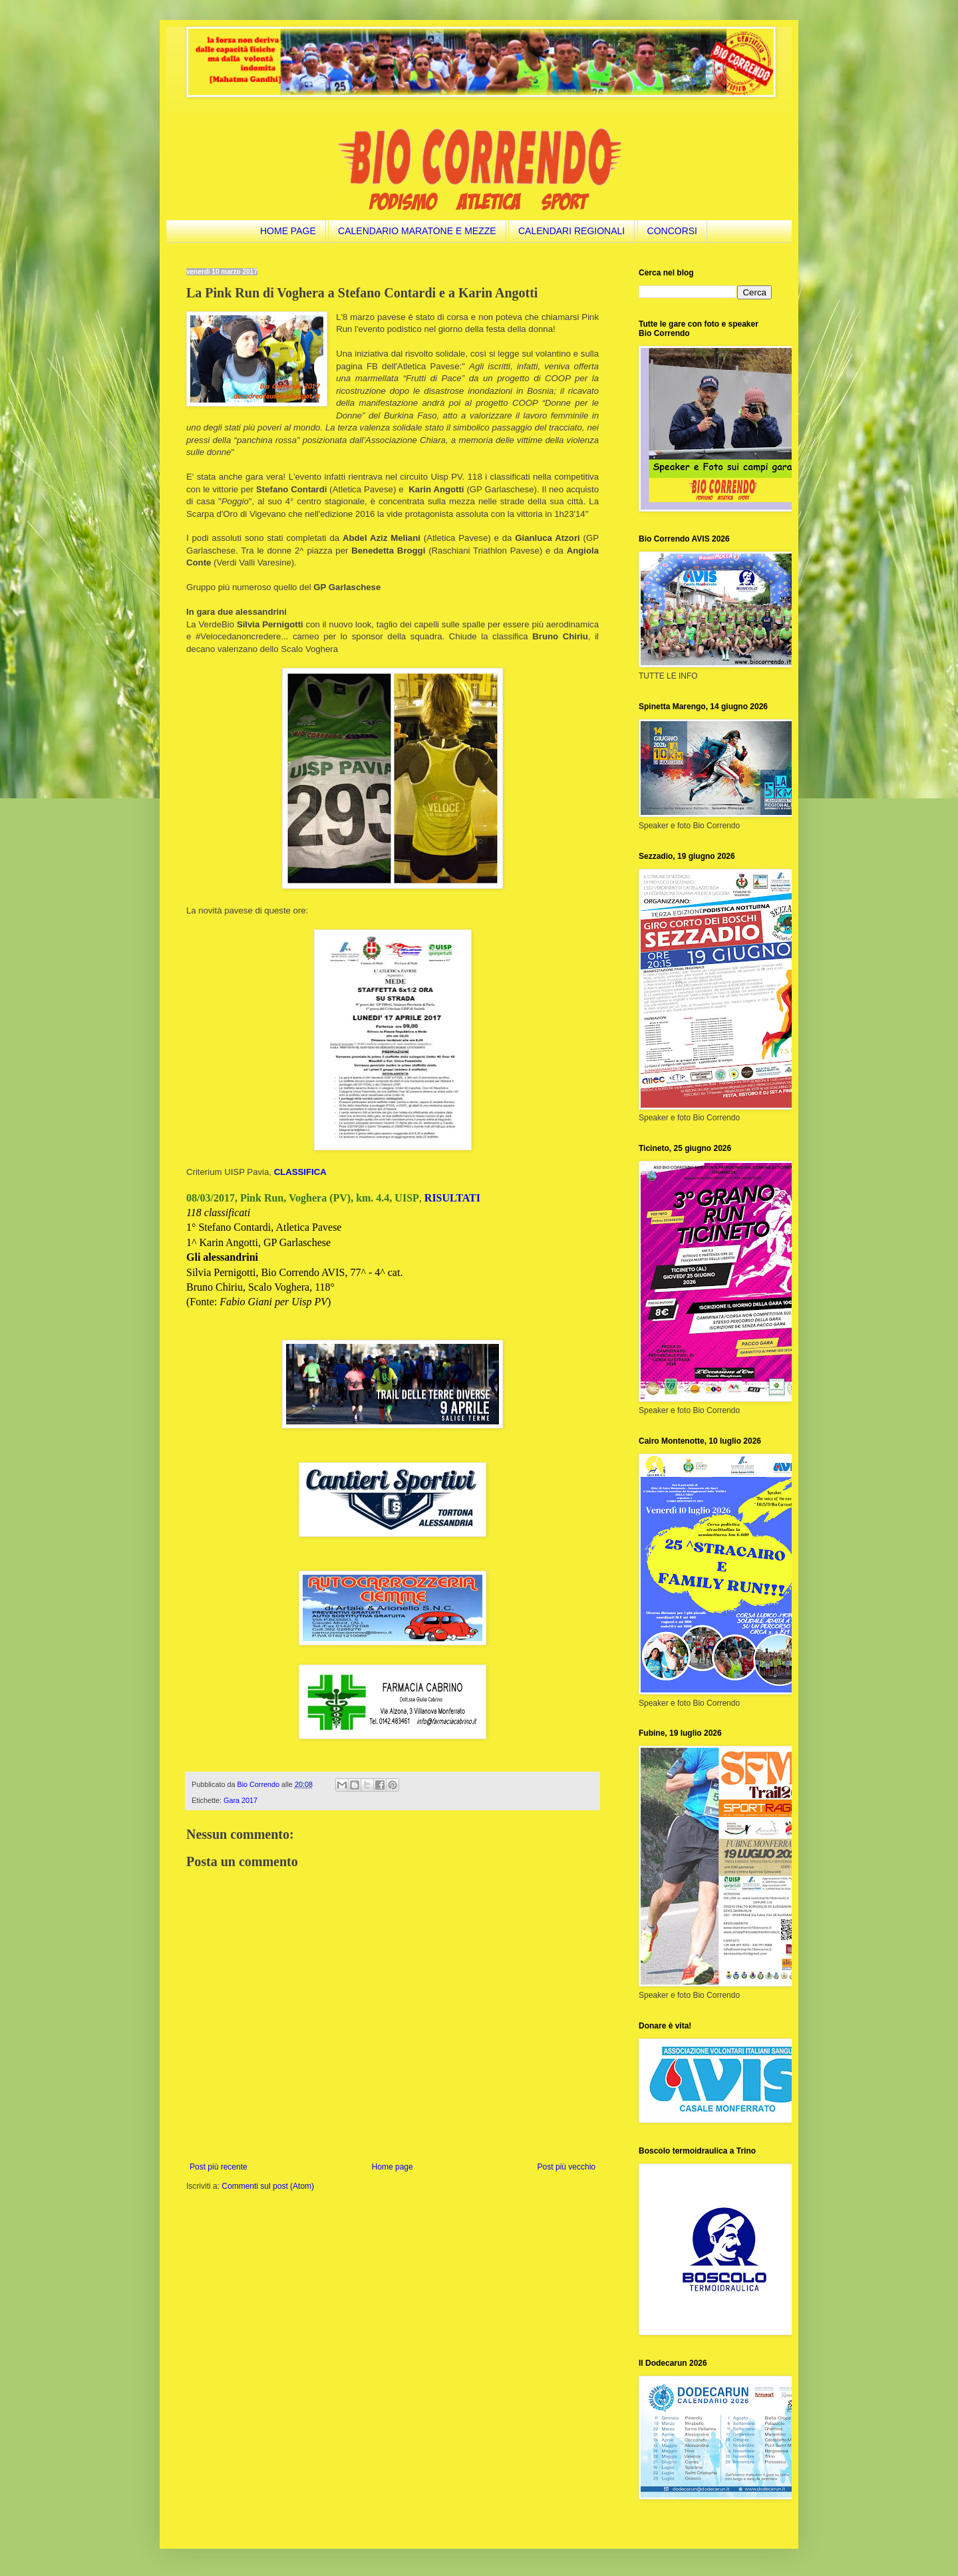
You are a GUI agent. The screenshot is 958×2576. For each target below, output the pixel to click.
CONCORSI (672, 231)
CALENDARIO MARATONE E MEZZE (417, 231)
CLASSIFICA (300, 1172)
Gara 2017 (240, 1800)
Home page (392, 2167)
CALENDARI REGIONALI (571, 231)
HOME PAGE (288, 231)
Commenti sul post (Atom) (268, 2186)
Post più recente (218, 2167)
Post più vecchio (566, 2167)
